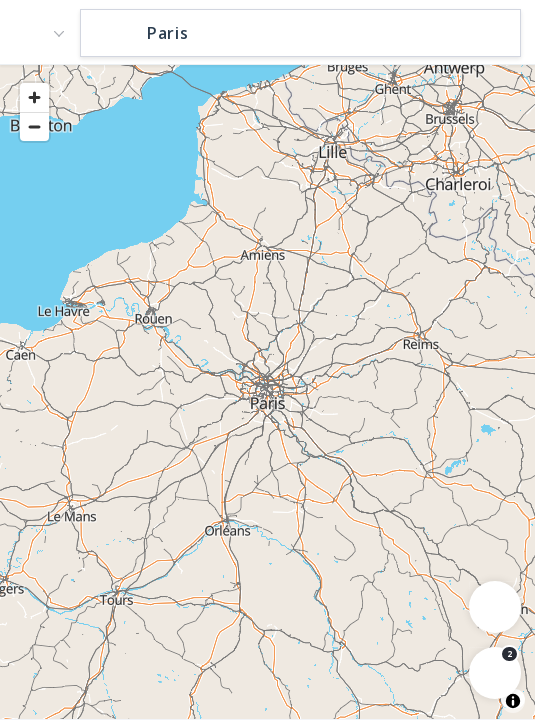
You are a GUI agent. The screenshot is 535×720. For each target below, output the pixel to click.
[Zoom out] (34, 126)
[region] (267, 391)
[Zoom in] (34, 97)
